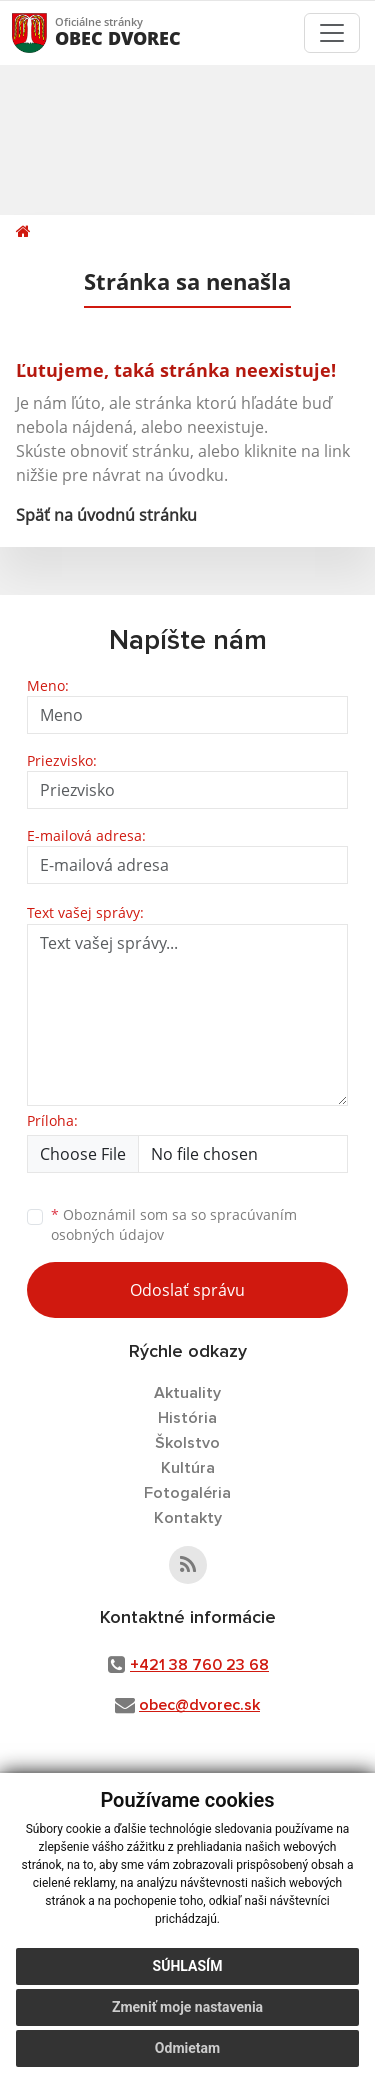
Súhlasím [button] (188, 1966)
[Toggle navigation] (332, 33)
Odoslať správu (187, 1290)
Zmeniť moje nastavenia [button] (187, 2007)
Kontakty (188, 1518)
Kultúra (188, 1468)
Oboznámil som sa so (174, 1225)
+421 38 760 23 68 (199, 1665)
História (187, 1418)
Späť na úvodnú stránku (106, 515)
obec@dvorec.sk (199, 1705)
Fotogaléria (187, 1493)
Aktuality (187, 1393)
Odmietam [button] (187, 2048)
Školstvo (187, 1443)
